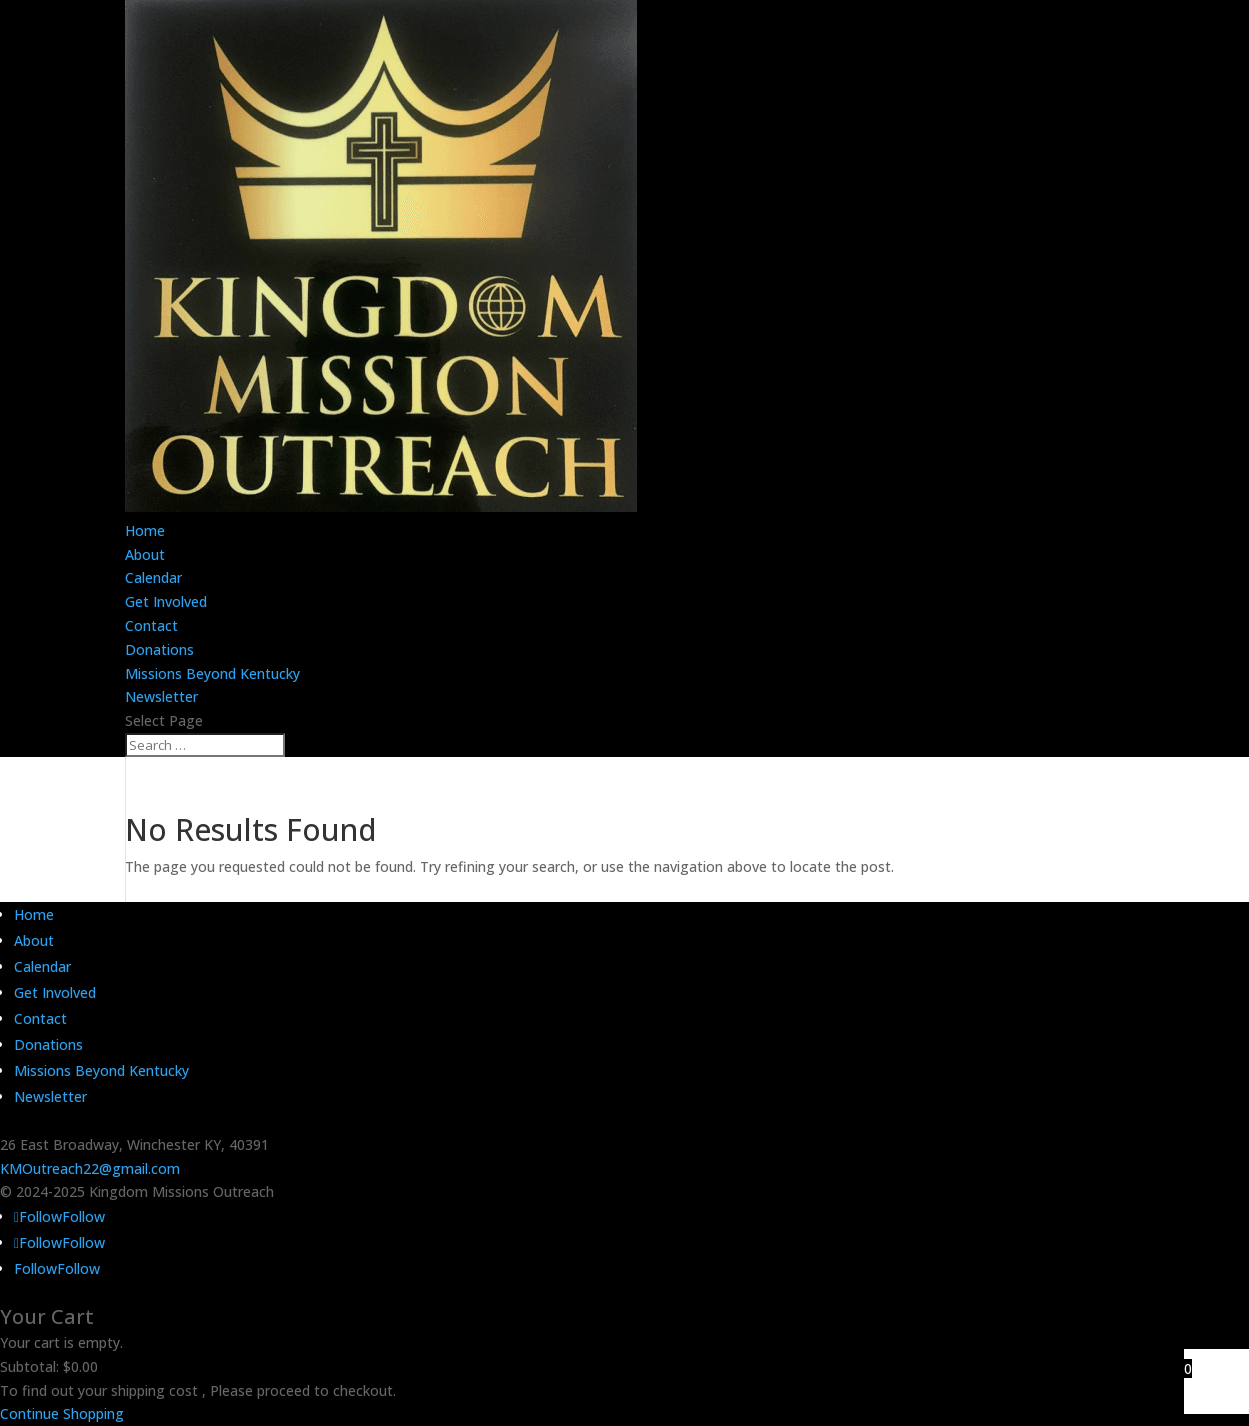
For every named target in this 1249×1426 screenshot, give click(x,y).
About (145, 554)
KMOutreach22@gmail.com (90, 1168)
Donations (159, 649)
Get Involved (166, 601)
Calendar (153, 577)
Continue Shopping (62, 1413)
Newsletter (161, 696)
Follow (83, 1216)
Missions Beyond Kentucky (212, 673)
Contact (151, 625)
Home (145, 530)
